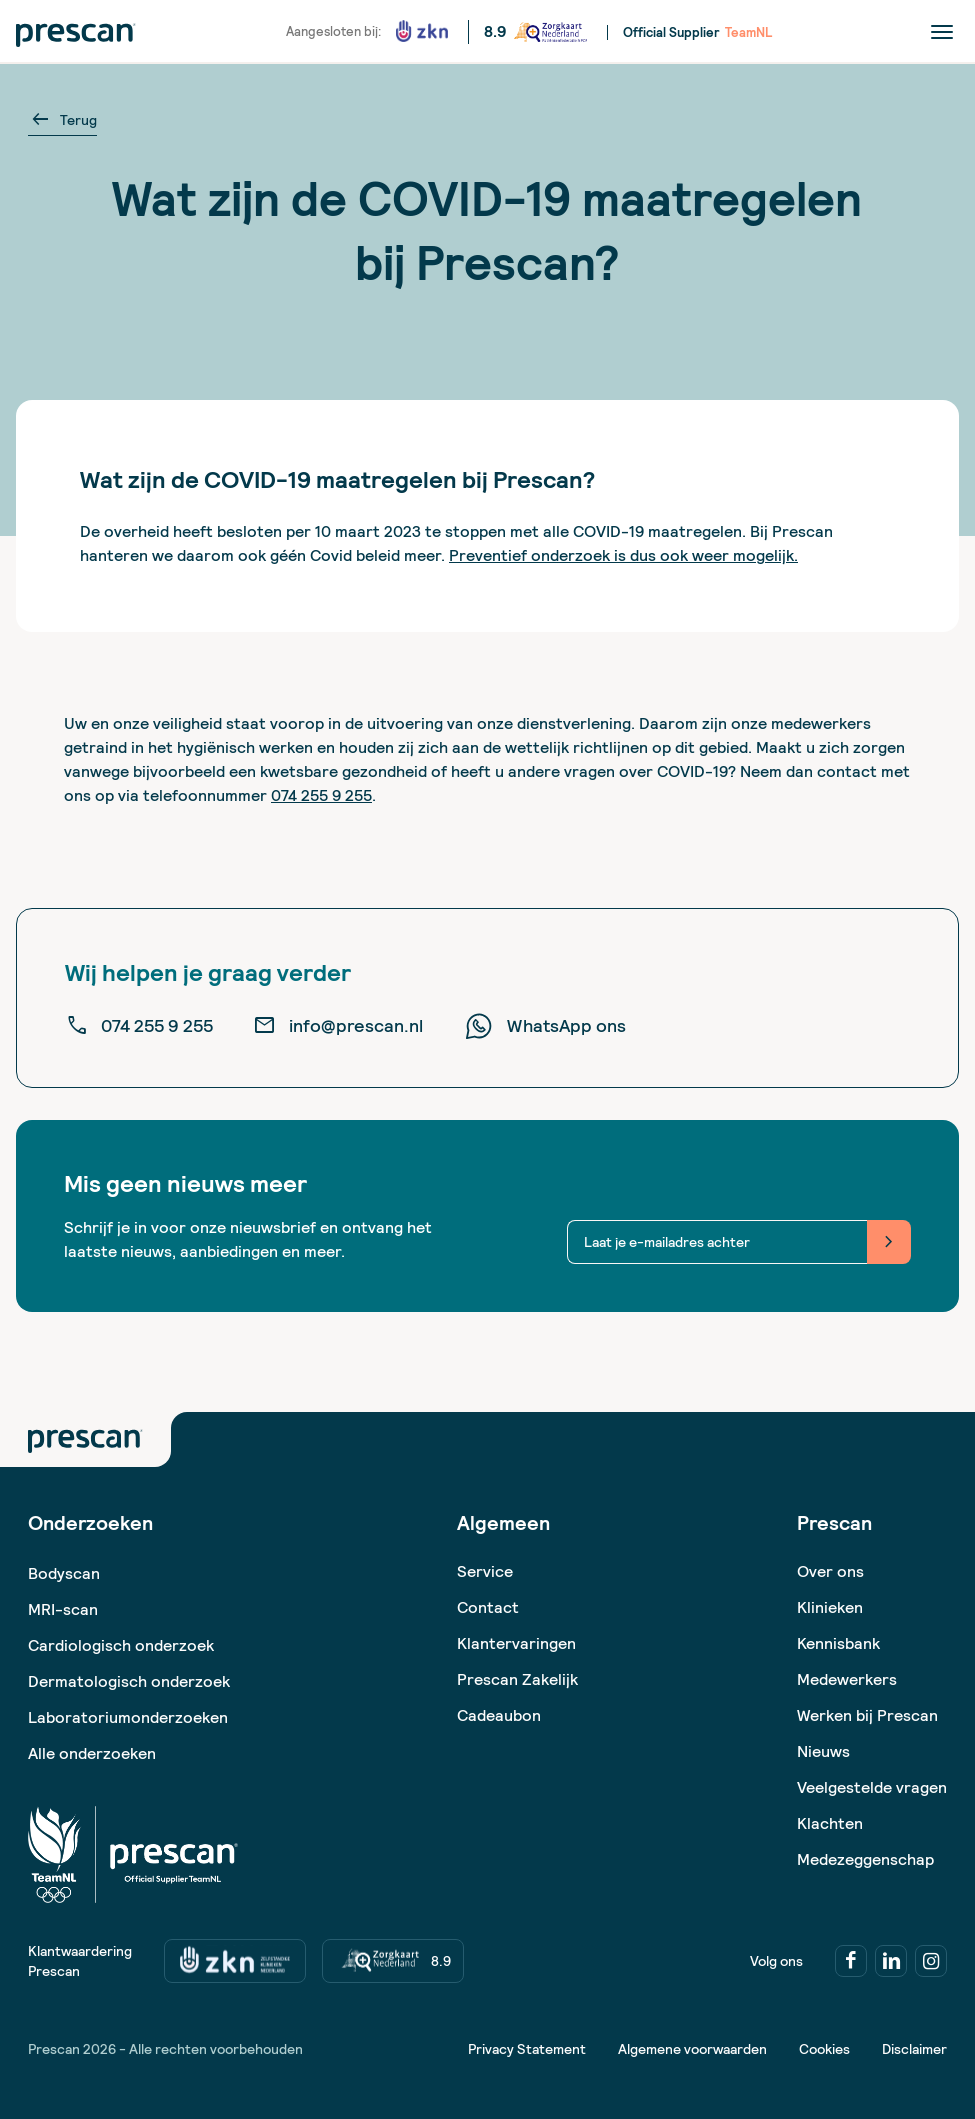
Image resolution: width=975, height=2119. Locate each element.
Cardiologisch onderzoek (121, 1645)
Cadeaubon (499, 1715)
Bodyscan (64, 1573)
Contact (488, 1607)
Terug (62, 120)
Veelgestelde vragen (872, 1787)
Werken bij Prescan (867, 1715)
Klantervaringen (516, 1643)
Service (485, 1571)
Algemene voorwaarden (692, 2049)
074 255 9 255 (321, 795)
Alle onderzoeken (92, 1753)
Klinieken (830, 1607)
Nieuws (823, 1751)
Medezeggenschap (865, 1859)
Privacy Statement (527, 2049)
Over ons (830, 1571)
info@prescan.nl (338, 1026)
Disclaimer (914, 2049)
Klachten (830, 1823)
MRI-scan (63, 1609)
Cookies (824, 2049)
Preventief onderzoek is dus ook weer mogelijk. (623, 555)
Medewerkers (847, 1679)
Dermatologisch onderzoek (129, 1681)
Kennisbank (838, 1643)
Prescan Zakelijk (517, 1679)
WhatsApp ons (544, 1026)
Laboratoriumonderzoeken (128, 1717)
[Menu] (943, 31)
